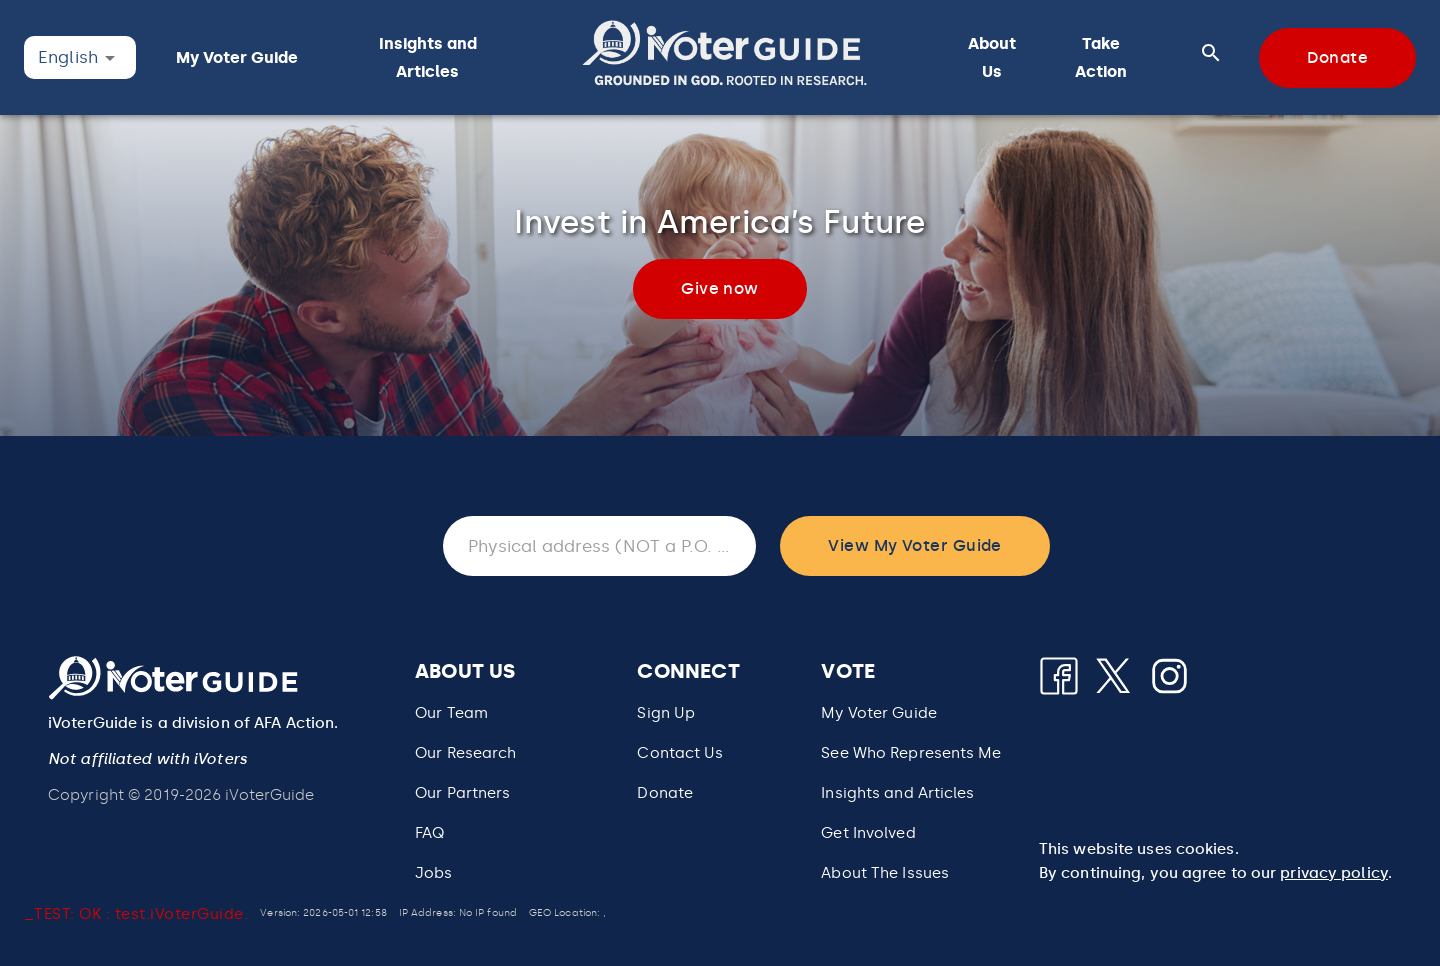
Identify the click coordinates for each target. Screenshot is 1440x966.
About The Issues (885, 873)
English (68, 57)
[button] (724, 57)
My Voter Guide (879, 713)
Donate (665, 793)
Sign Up (666, 713)
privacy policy (1334, 873)
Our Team (451, 713)
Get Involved (868, 833)
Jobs (433, 873)
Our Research (465, 753)
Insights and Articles (897, 793)
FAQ (429, 833)
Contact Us (680, 753)
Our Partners (462, 793)
